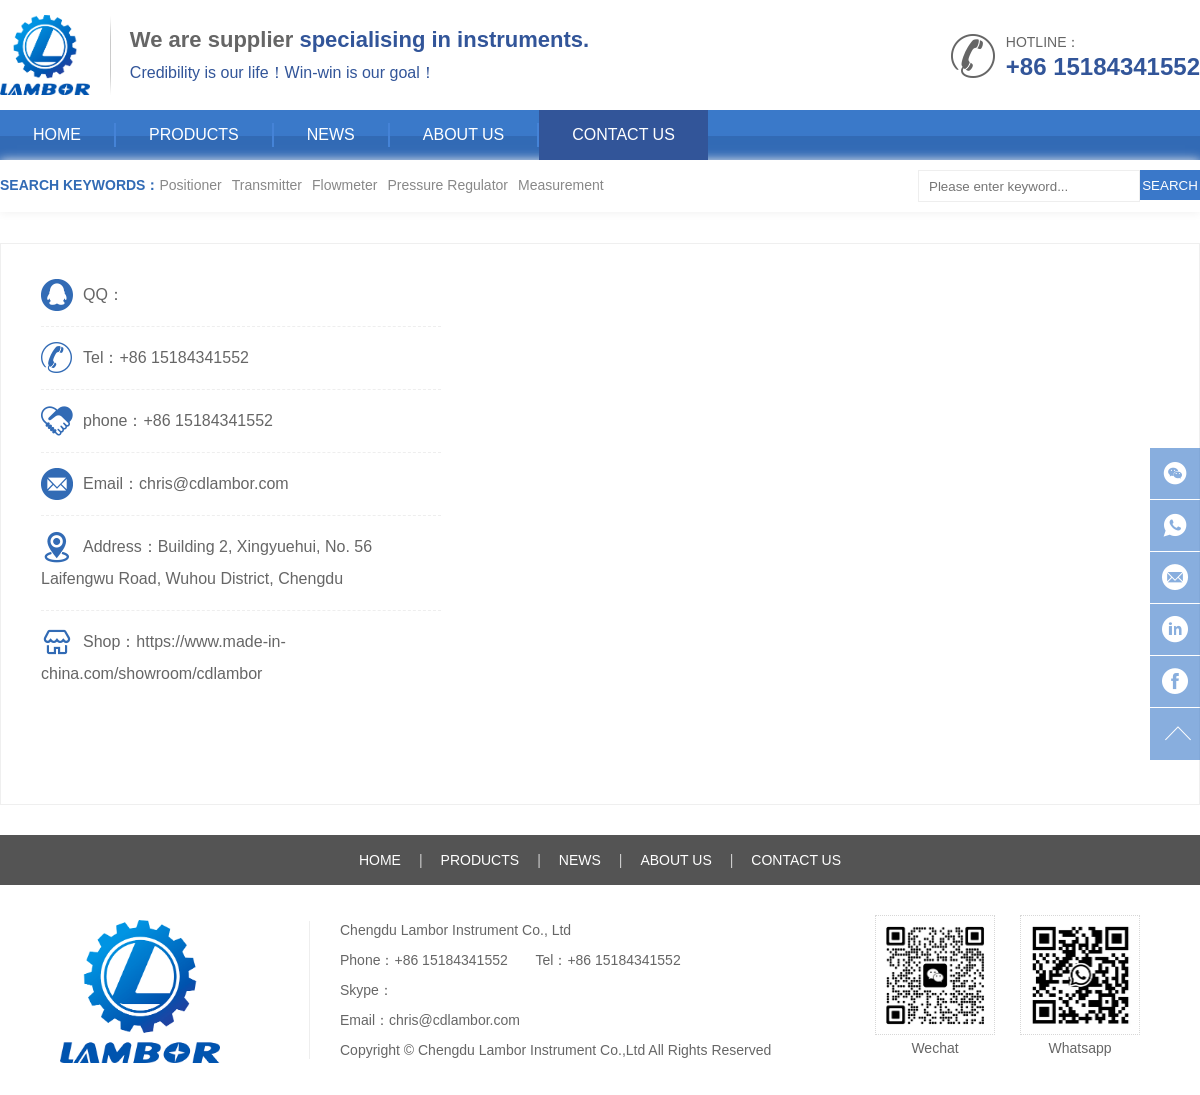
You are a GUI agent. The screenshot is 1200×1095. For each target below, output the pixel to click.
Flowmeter (344, 185)
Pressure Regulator (447, 185)
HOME (57, 134)
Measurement (561, 185)
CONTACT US (623, 134)
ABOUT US (464, 134)
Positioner (190, 185)
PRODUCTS (194, 134)
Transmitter (267, 185)
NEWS (331, 134)
